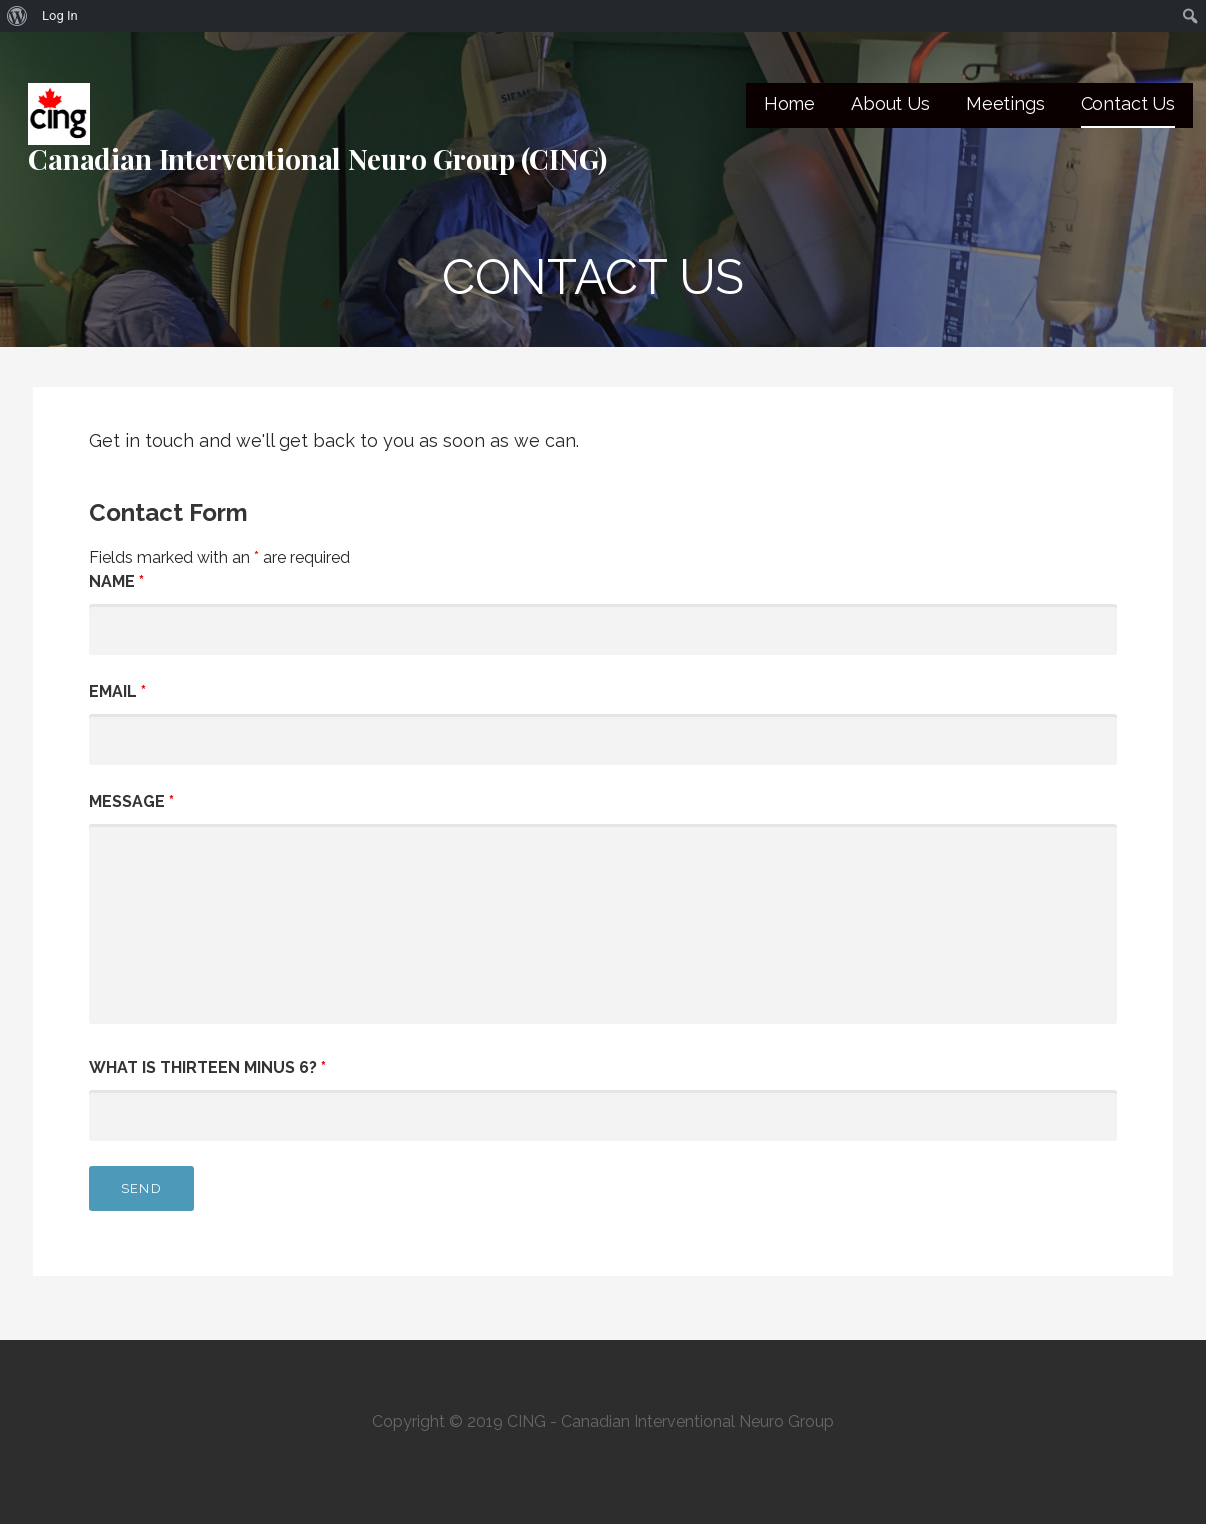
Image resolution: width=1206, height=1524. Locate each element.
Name (116, 581)
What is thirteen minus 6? (207, 1067)
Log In (60, 15)
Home (789, 103)
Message (131, 801)
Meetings (1005, 103)
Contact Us (1128, 103)
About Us (890, 103)
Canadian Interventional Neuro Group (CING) (317, 158)
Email (117, 691)
